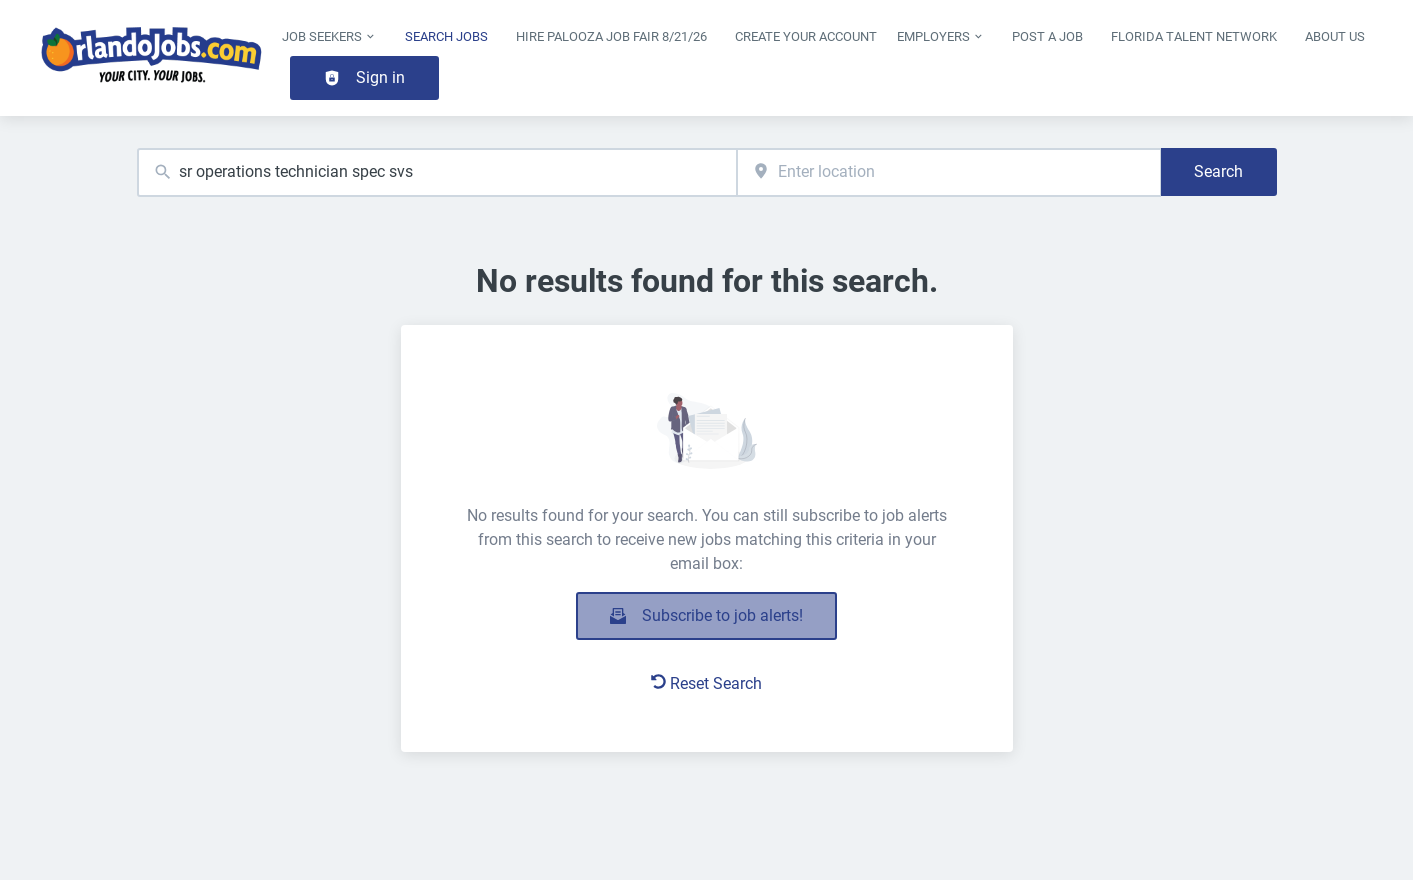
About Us (1335, 36)
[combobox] (437, 172)
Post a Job (1047, 36)
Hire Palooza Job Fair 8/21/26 (611, 36)
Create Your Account (806, 36)
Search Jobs (446, 36)
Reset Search (706, 683)
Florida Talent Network (1194, 36)
